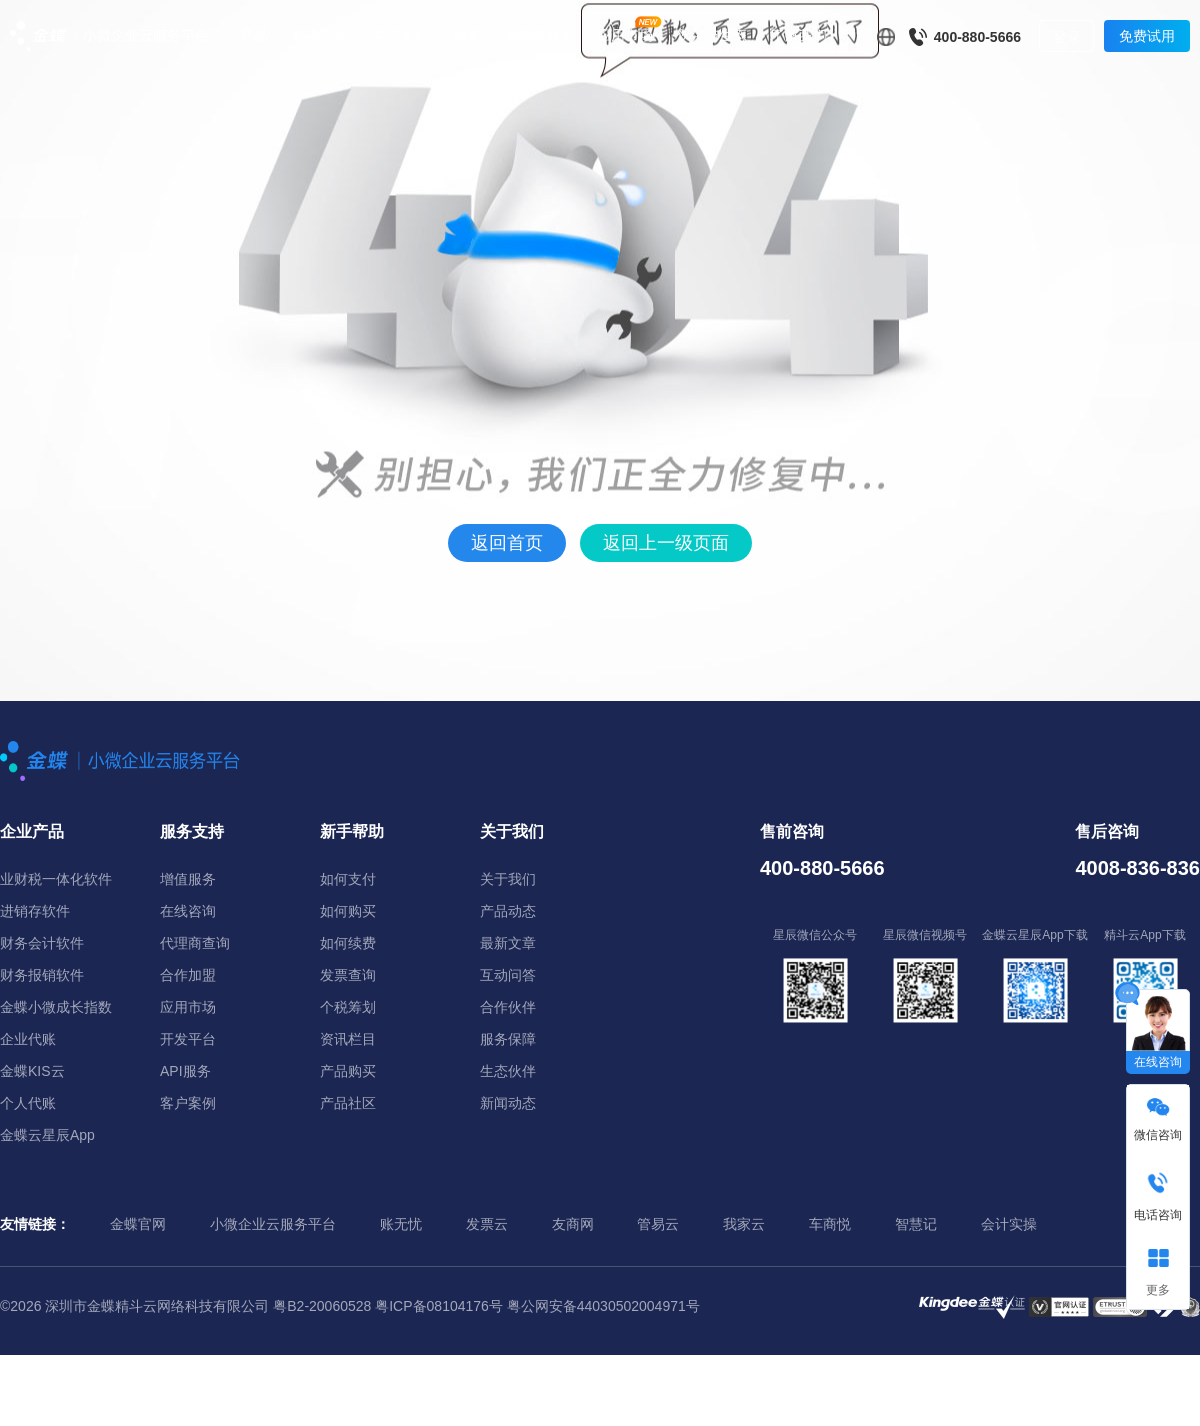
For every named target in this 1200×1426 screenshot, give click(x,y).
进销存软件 (35, 911)
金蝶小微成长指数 (56, 1007)
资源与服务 (539, 35)
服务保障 (508, 1039)
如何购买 (348, 911)
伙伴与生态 (712, 35)
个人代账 (28, 1103)
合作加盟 (188, 975)
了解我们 (799, 35)
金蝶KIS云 (32, 1071)
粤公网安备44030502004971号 (603, 1306)
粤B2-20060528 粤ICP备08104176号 (388, 1306)
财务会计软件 (42, 943)
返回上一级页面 (666, 543)
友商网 (573, 1224)
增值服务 (188, 879)
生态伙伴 (508, 1071)
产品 (254, 35)
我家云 (744, 1224)
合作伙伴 (508, 1007)
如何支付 (348, 879)
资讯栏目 (348, 1039)
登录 (1067, 37)
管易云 (658, 1224)
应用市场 (625, 35)
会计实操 (1009, 1224)
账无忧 (401, 1224)
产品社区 (348, 1103)
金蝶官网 (138, 1224)
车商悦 (830, 1224)
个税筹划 (348, 1007)
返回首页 (507, 543)
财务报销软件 (42, 975)
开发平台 (188, 1039)
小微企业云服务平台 (273, 1224)
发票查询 (348, 975)
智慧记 (916, 1224)
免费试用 (1147, 36)
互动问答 (508, 975)
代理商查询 (195, 943)
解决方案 (320, 35)
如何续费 (348, 943)
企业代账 (28, 1039)
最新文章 (508, 943)
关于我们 (508, 879)
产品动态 (508, 911)
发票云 (487, 1224)
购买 (466, 35)
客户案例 (400, 35)
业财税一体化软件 (56, 879)
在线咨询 (188, 911)
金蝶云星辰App (47, 1135)
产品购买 (348, 1071)
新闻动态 (508, 1103)
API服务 (185, 1071)
